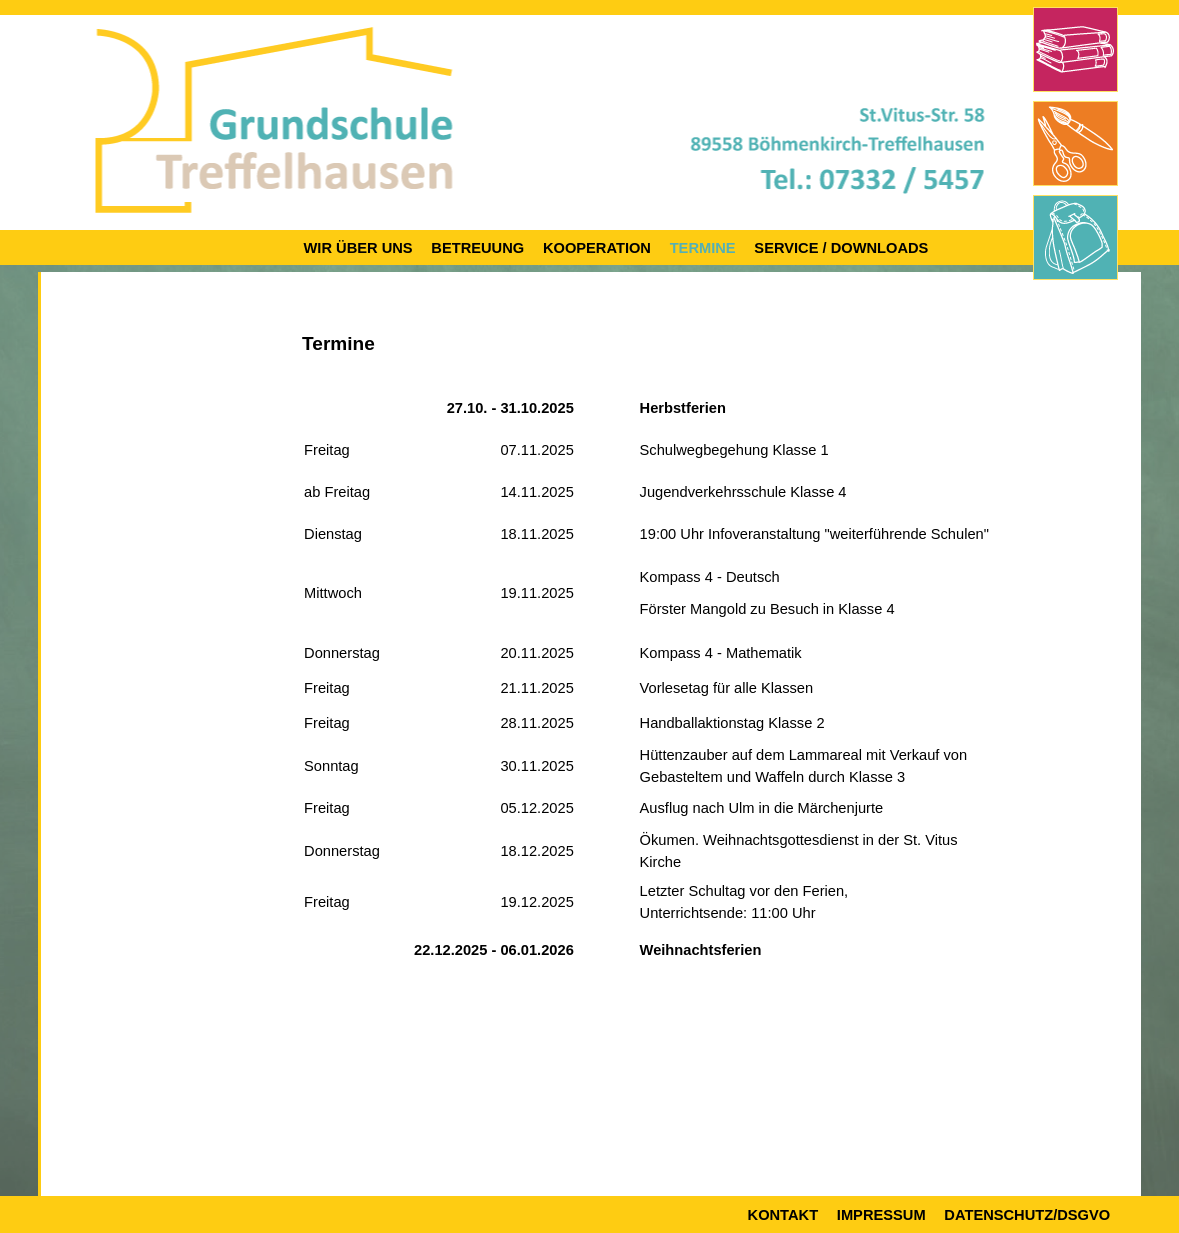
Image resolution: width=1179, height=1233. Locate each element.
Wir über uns (358, 248)
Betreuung (477, 248)
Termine (703, 248)
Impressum (881, 1215)
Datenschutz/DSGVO (1027, 1215)
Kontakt (783, 1215)
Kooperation (597, 248)
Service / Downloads (841, 248)
